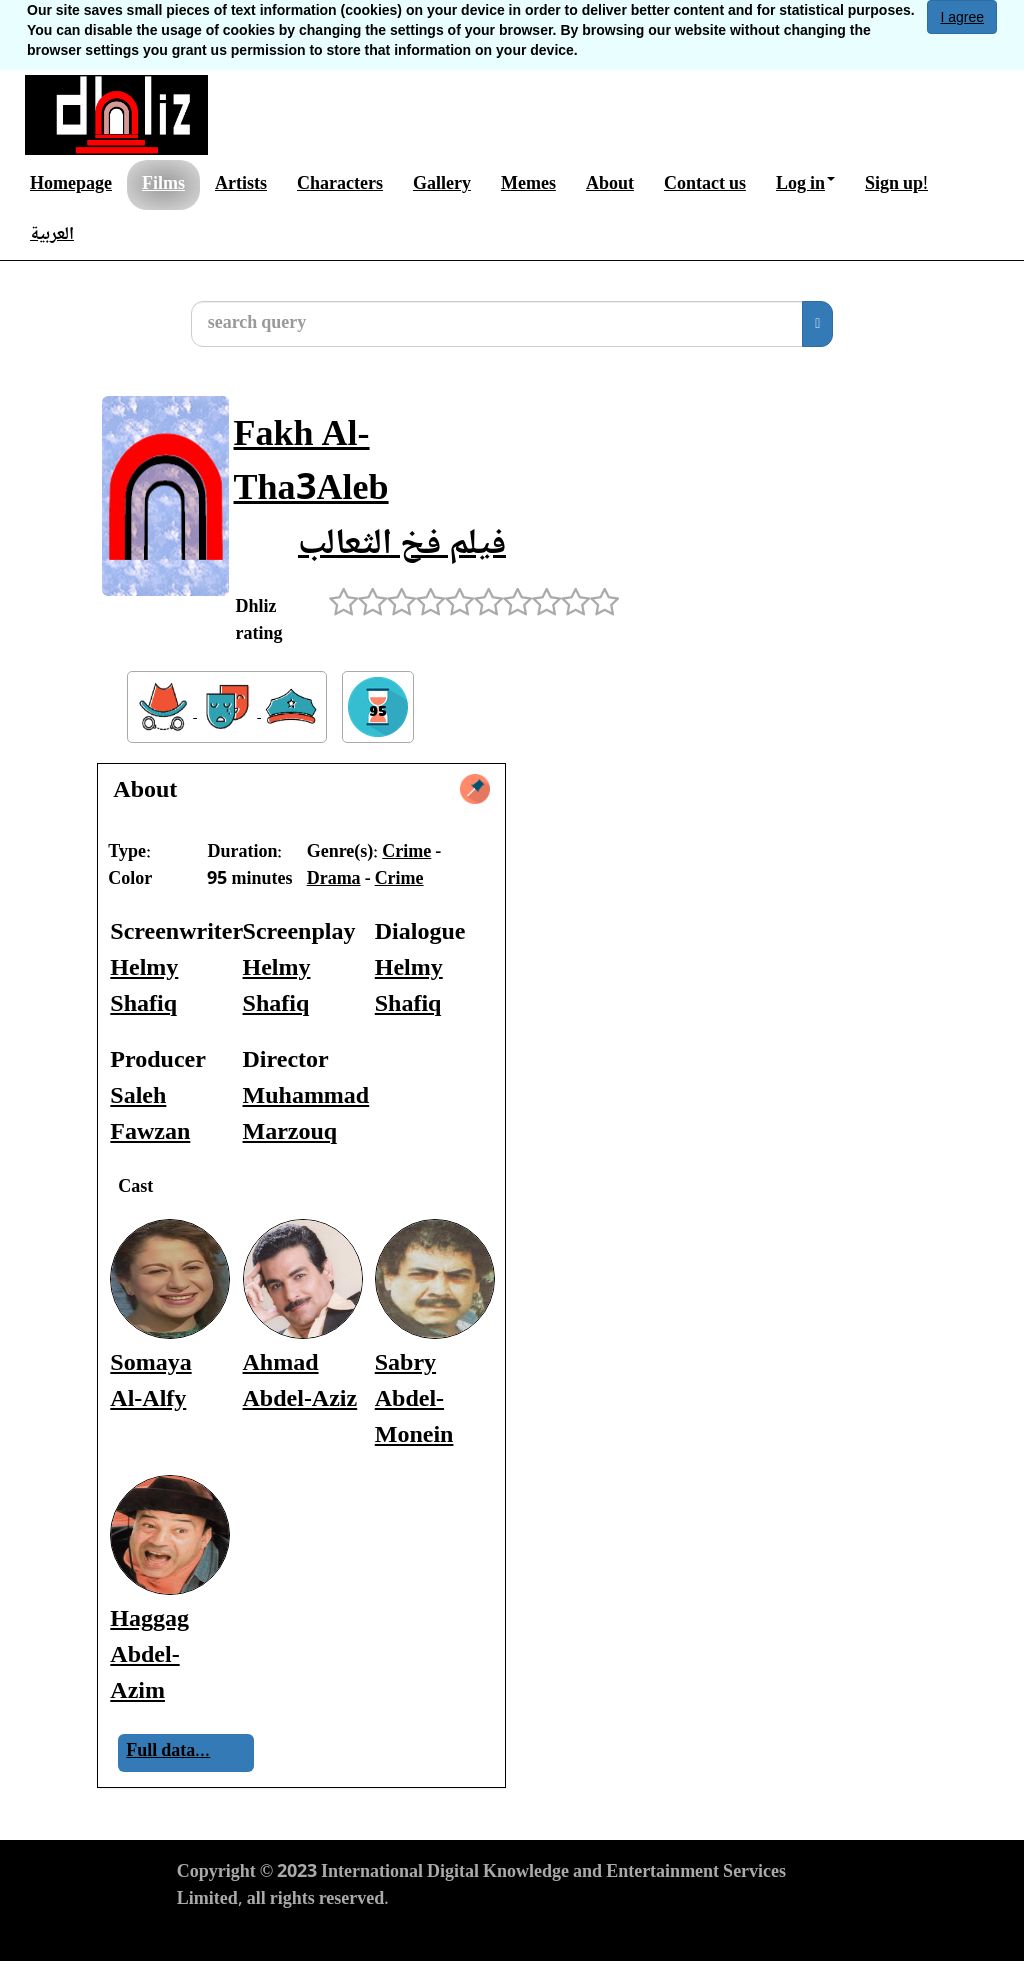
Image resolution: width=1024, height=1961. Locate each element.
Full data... (168, 1752)
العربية (52, 235)
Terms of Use (226, 1937)
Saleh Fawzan (150, 1115)
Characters (340, 185)
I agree (962, 17)
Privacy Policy (341, 1937)
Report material (589, 1937)
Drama (334, 880)
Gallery (442, 185)
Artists (241, 185)
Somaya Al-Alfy (150, 1382)
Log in (805, 185)
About (610, 185)
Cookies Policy (462, 1937)
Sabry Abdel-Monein (414, 1400)
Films (163, 185)
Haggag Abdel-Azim (149, 1656)
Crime (406, 853)
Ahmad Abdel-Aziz (300, 1382)
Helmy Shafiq (144, 987)
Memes (528, 185)
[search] (817, 324)
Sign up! (896, 185)
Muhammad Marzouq (306, 1115)
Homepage (71, 185)
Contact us (705, 185)
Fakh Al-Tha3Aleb (311, 464)
